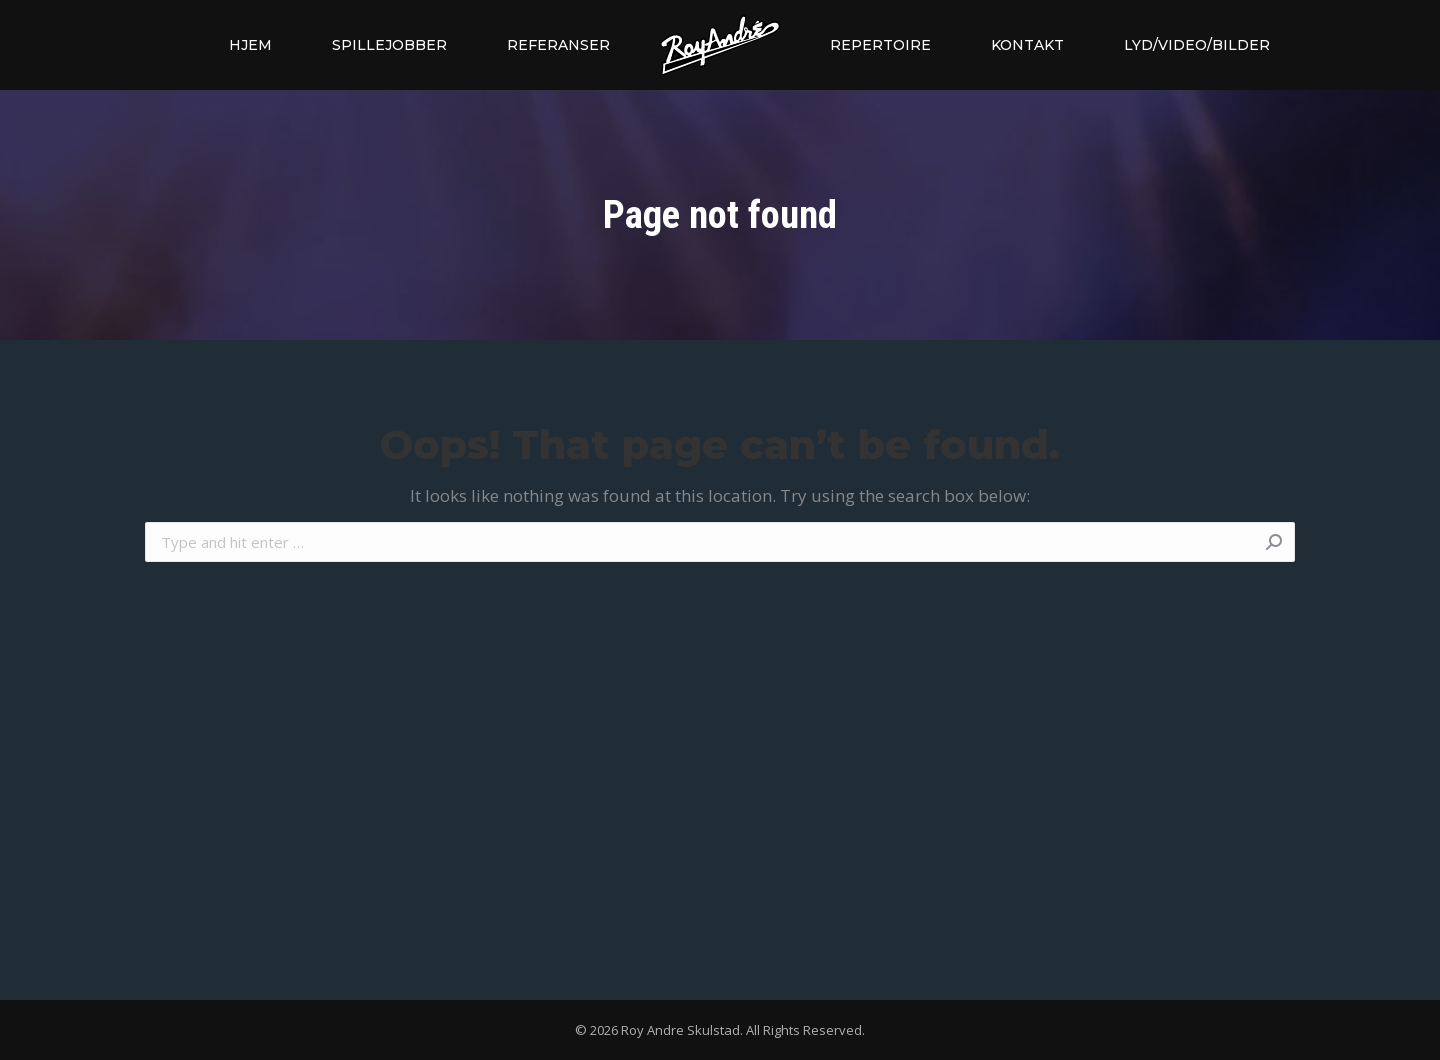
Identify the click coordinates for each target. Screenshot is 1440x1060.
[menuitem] (250, 45)
